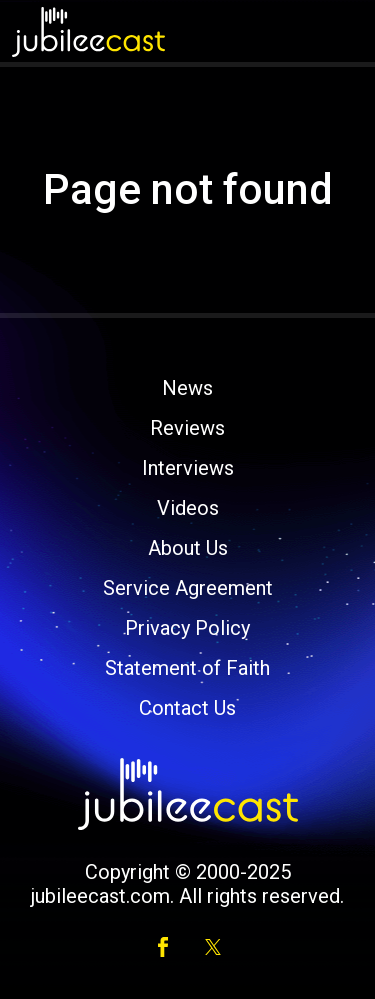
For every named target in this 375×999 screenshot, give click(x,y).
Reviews (187, 428)
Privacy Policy (187, 628)
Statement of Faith (187, 668)
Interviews (188, 468)
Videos (188, 508)
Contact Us (187, 708)
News (187, 388)
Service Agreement (188, 588)
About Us (188, 548)
